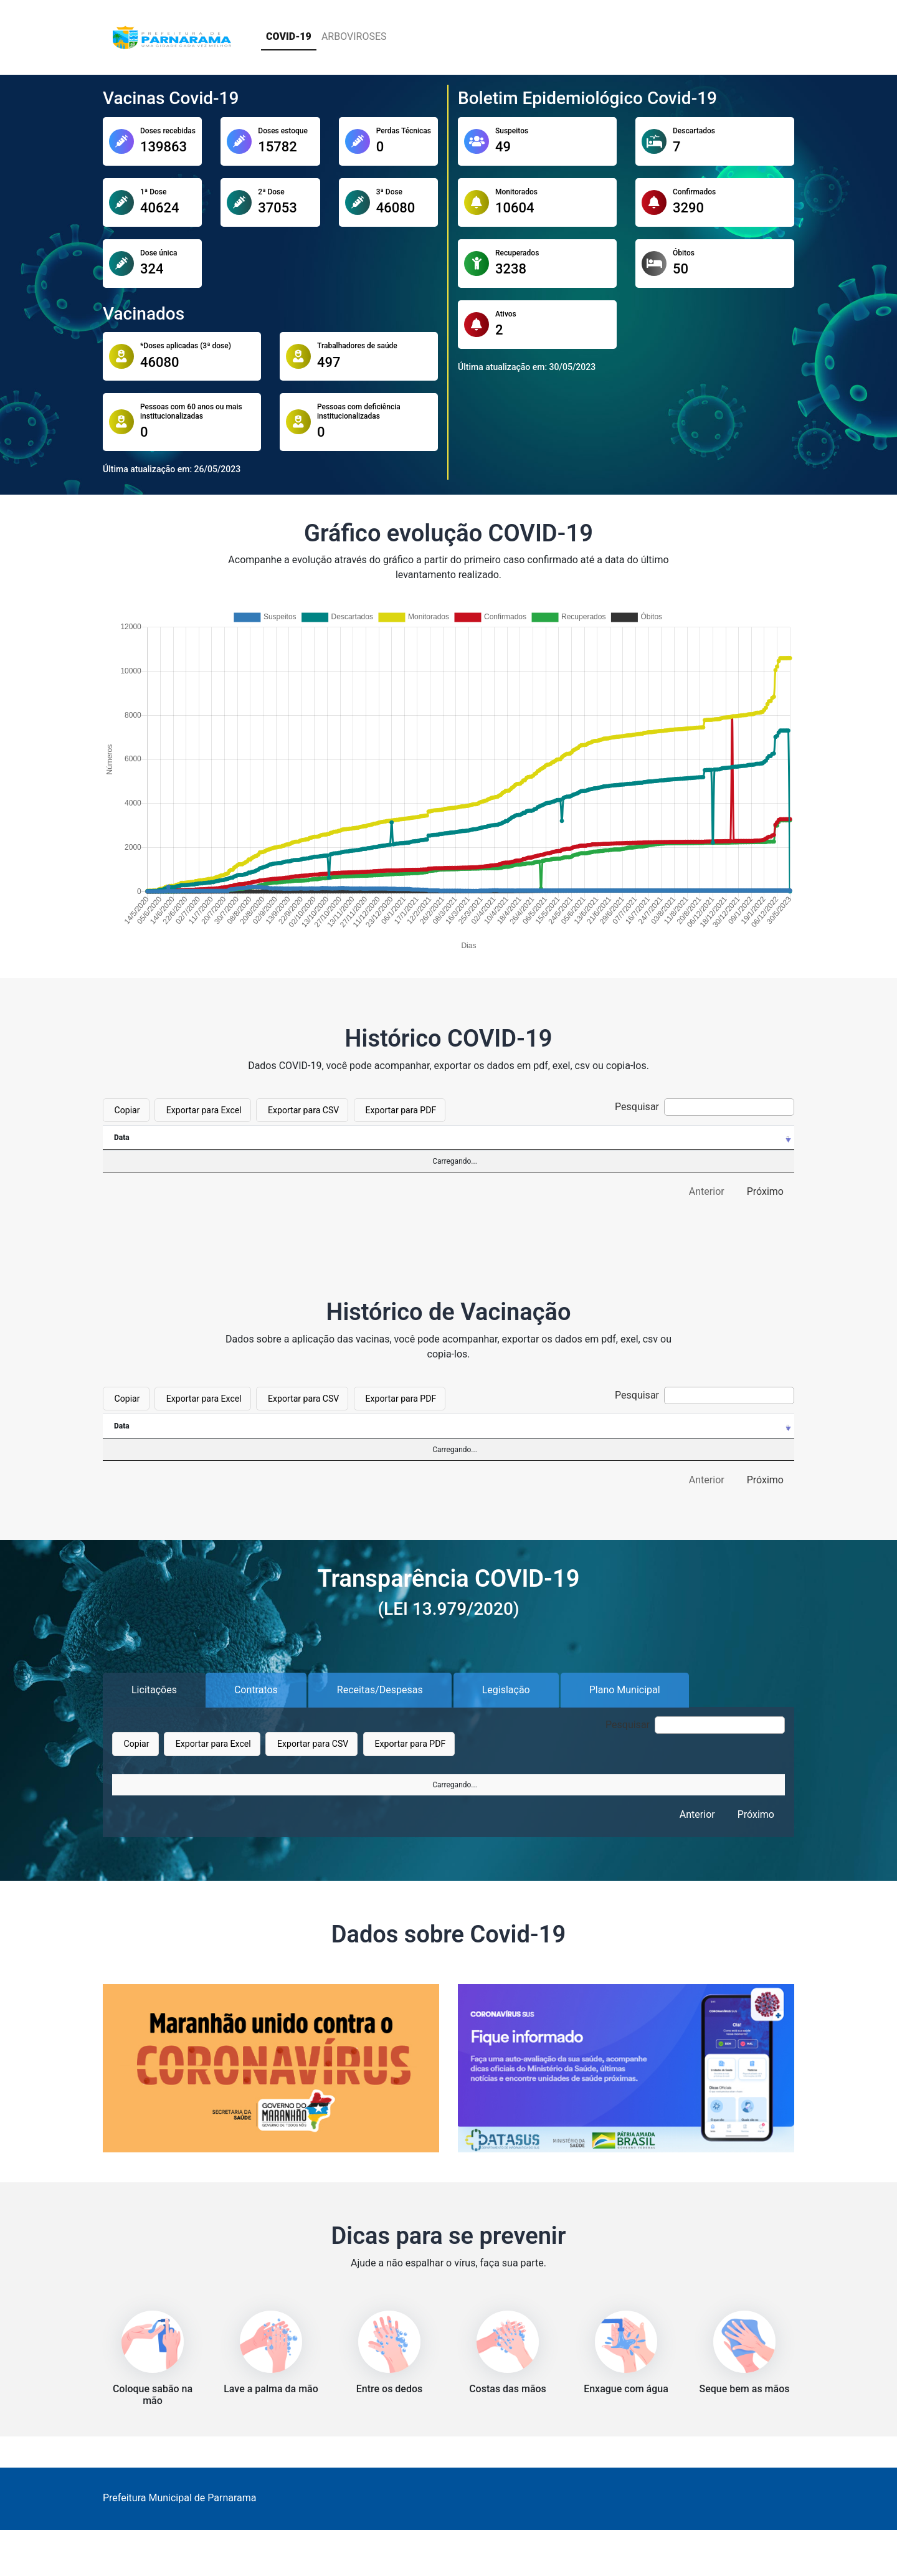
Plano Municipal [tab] (624, 1690)
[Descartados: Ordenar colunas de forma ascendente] (324, 1137)
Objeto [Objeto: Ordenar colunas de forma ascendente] (272, 1786)
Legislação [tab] (506, 1690)
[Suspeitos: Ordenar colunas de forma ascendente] (220, 1137)
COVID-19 (288, 36)
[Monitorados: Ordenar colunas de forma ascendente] (434, 1137)
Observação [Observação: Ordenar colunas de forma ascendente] (381, 1786)
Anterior (706, 1191)
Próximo (765, 1191)
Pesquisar (704, 1107)
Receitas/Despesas (380, 1690)
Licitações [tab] (154, 1690)
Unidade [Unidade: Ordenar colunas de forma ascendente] (508, 1786)
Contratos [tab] (256, 1690)
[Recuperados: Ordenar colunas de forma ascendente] (658, 1137)
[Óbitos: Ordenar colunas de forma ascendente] (754, 1137)
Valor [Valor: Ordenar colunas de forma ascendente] (658, 1786)
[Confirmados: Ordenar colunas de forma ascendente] (546, 1137)
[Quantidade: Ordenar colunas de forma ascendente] (660, 1426)
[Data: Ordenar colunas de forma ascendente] (137, 1137)
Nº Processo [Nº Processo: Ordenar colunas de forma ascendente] (144, 1786)
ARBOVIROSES (354, 36)
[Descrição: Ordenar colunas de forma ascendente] (402, 1426)
